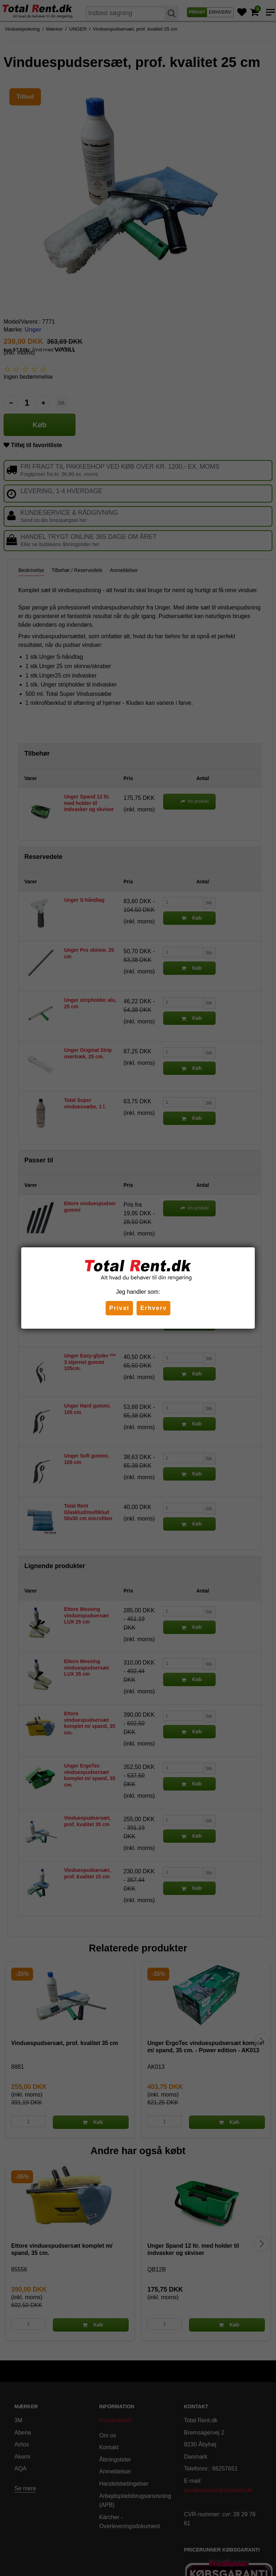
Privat (119, 1308)
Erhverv (153, 1308)
